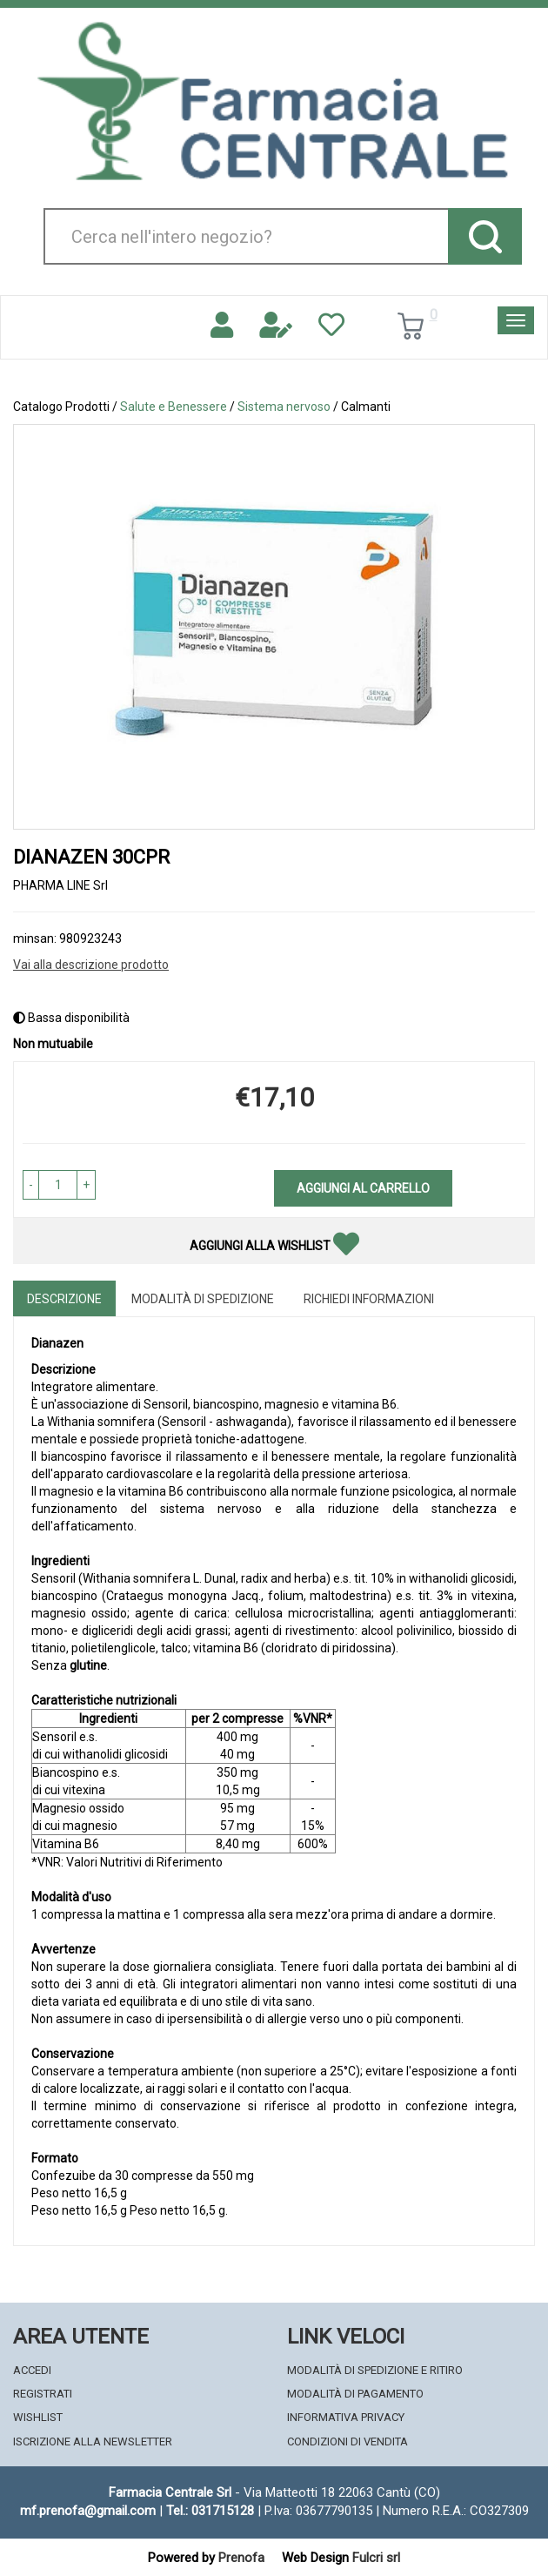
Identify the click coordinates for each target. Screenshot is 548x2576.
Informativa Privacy (345, 2417)
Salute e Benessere (173, 407)
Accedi (32, 2370)
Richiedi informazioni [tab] (369, 1299)
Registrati (42, 2393)
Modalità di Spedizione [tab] (202, 1299)
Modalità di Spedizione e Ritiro (375, 2370)
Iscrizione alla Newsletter (92, 2441)
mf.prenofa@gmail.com (88, 2511)
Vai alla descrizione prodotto (91, 965)
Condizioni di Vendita (347, 2441)
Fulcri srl (376, 2558)
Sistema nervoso (284, 407)
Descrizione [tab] (64, 1299)
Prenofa (241, 2558)
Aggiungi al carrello (363, 1188)
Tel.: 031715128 (210, 2511)
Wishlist (38, 2417)
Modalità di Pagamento (355, 2393)
